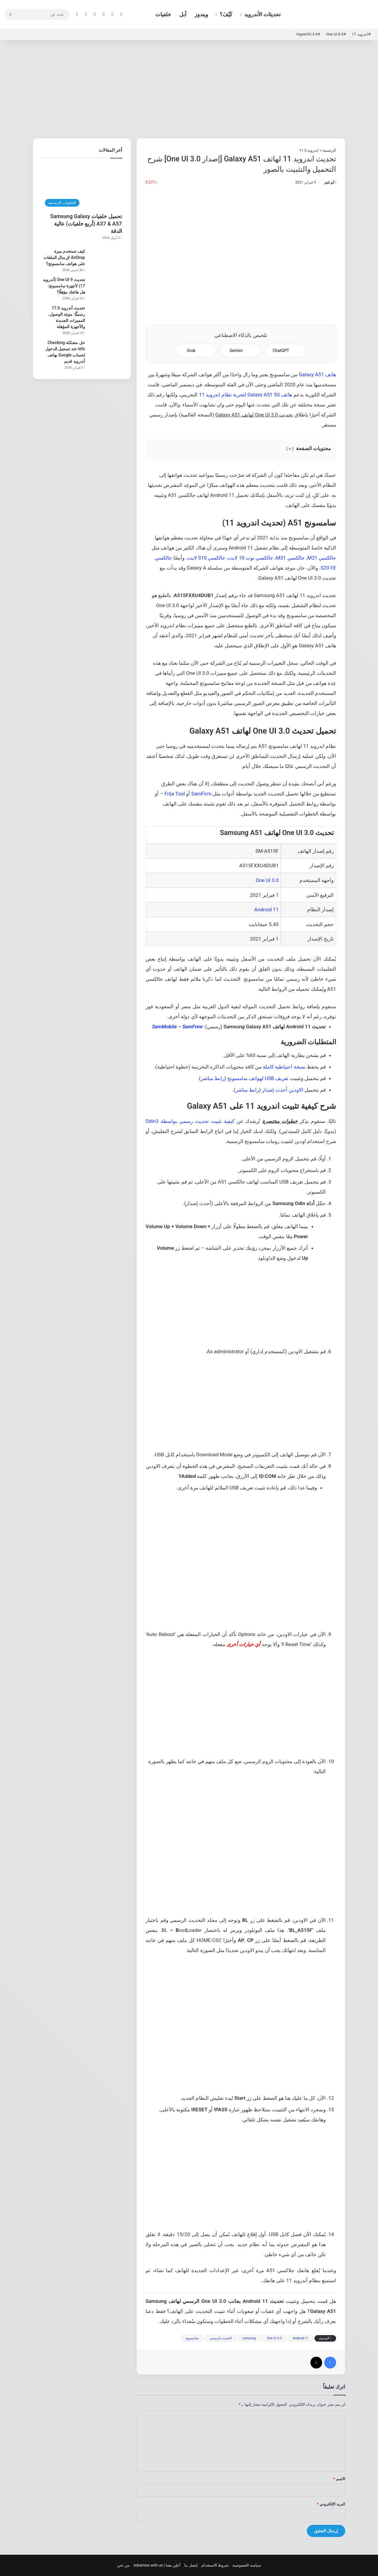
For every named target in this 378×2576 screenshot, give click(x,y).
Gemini (240, 350)
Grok (196, 350)
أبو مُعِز (329, 182)
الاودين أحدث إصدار (282, 1090)
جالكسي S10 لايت (207, 558)
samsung (249, 2338)
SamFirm (201, 794)
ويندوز (201, 14)
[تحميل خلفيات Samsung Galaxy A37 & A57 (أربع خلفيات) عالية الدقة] (82, 187)
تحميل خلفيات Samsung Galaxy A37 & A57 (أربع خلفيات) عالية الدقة (86, 223)
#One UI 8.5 (336, 34)
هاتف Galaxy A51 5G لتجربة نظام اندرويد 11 (245, 395)
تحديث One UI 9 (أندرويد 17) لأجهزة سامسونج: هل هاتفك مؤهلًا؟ (64, 285)
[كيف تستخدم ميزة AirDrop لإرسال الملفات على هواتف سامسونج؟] (105, 259)
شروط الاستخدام (215, 2565)
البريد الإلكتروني (331, 2504)
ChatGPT (286, 350)
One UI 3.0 (267, 880)
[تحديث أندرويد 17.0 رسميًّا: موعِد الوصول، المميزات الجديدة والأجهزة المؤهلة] (105, 316)
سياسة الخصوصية (246, 2565)
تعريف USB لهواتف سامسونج (258, 1078)
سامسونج (192, 2338)
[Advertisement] (189, 87)
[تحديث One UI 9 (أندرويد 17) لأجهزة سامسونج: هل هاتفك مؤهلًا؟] (105, 288)
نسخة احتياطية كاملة (284, 1067)
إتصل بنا (190, 2565)
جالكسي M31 (290, 558)
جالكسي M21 (321, 558)
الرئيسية (329, 150)
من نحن (123, 2565)
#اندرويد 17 (361, 34)
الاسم (339, 2479)
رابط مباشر (212, 1078)
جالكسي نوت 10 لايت (250, 558)
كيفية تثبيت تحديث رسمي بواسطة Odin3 (190, 1121)
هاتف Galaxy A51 (317, 374)
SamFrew (193, 1027)
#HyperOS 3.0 (308, 34)
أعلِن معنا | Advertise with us (156, 2565)
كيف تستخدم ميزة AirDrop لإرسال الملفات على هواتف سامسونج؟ (64, 257)
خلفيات (163, 14)
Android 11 (266, 909)
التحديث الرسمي (221, 2338)
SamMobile (164, 1027)
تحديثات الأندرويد (262, 14)
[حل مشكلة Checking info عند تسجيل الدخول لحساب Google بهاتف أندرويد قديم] (105, 351)
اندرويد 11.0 (309, 150)
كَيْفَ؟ (226, 14)
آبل (182, 14)
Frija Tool (174, 794)
